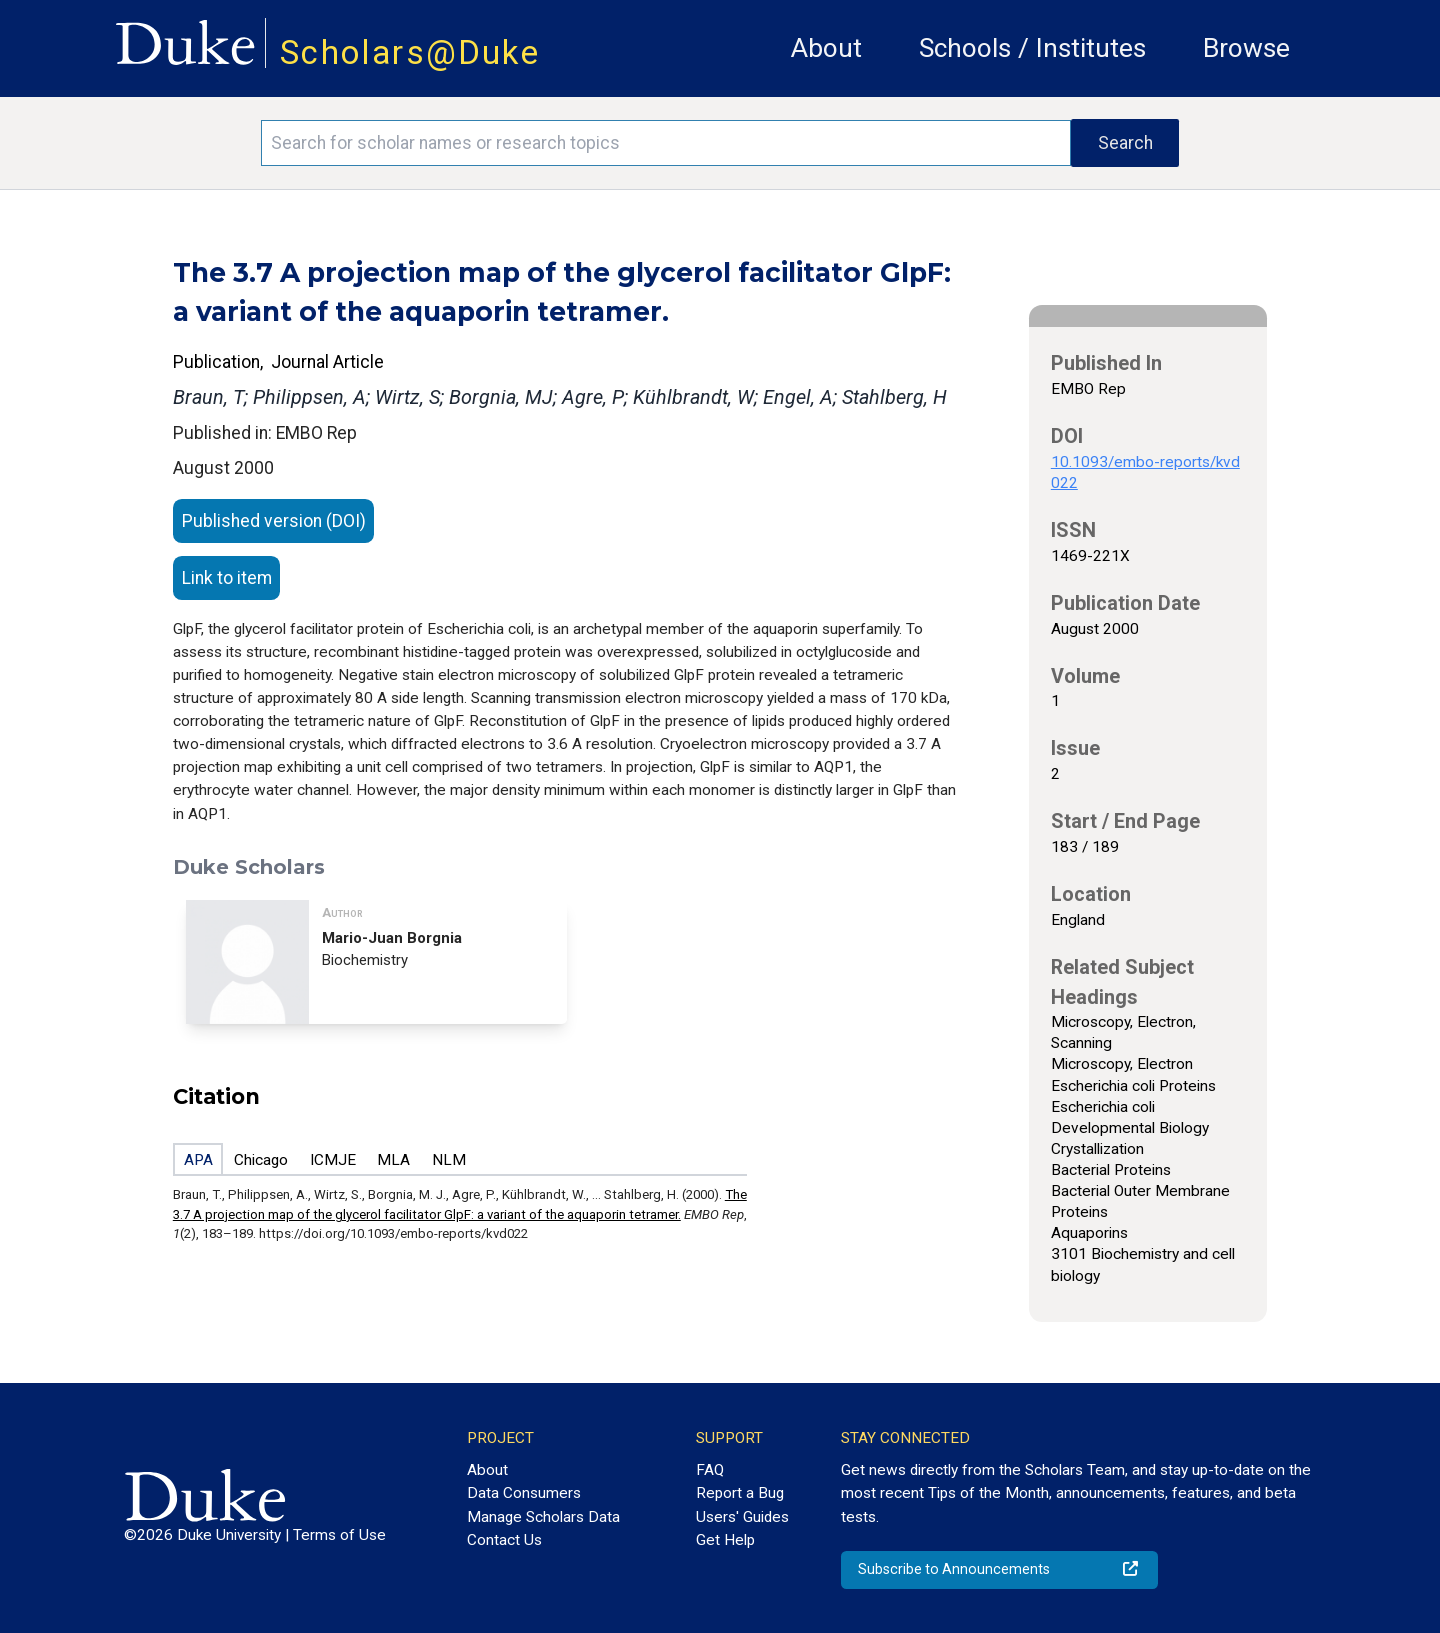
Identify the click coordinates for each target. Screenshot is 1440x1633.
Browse (1246, 48)
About (826, 48)
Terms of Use (339, 1535)
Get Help (725, 1540)
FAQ (710, 1470)
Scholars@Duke (410, 52)
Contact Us (504, 1540)
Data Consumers (524, 1493)
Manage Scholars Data (543, 1517)
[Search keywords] (666, 143)
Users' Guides (742, 1517)
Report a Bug (740, 1493)
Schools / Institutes (1032, 48)
